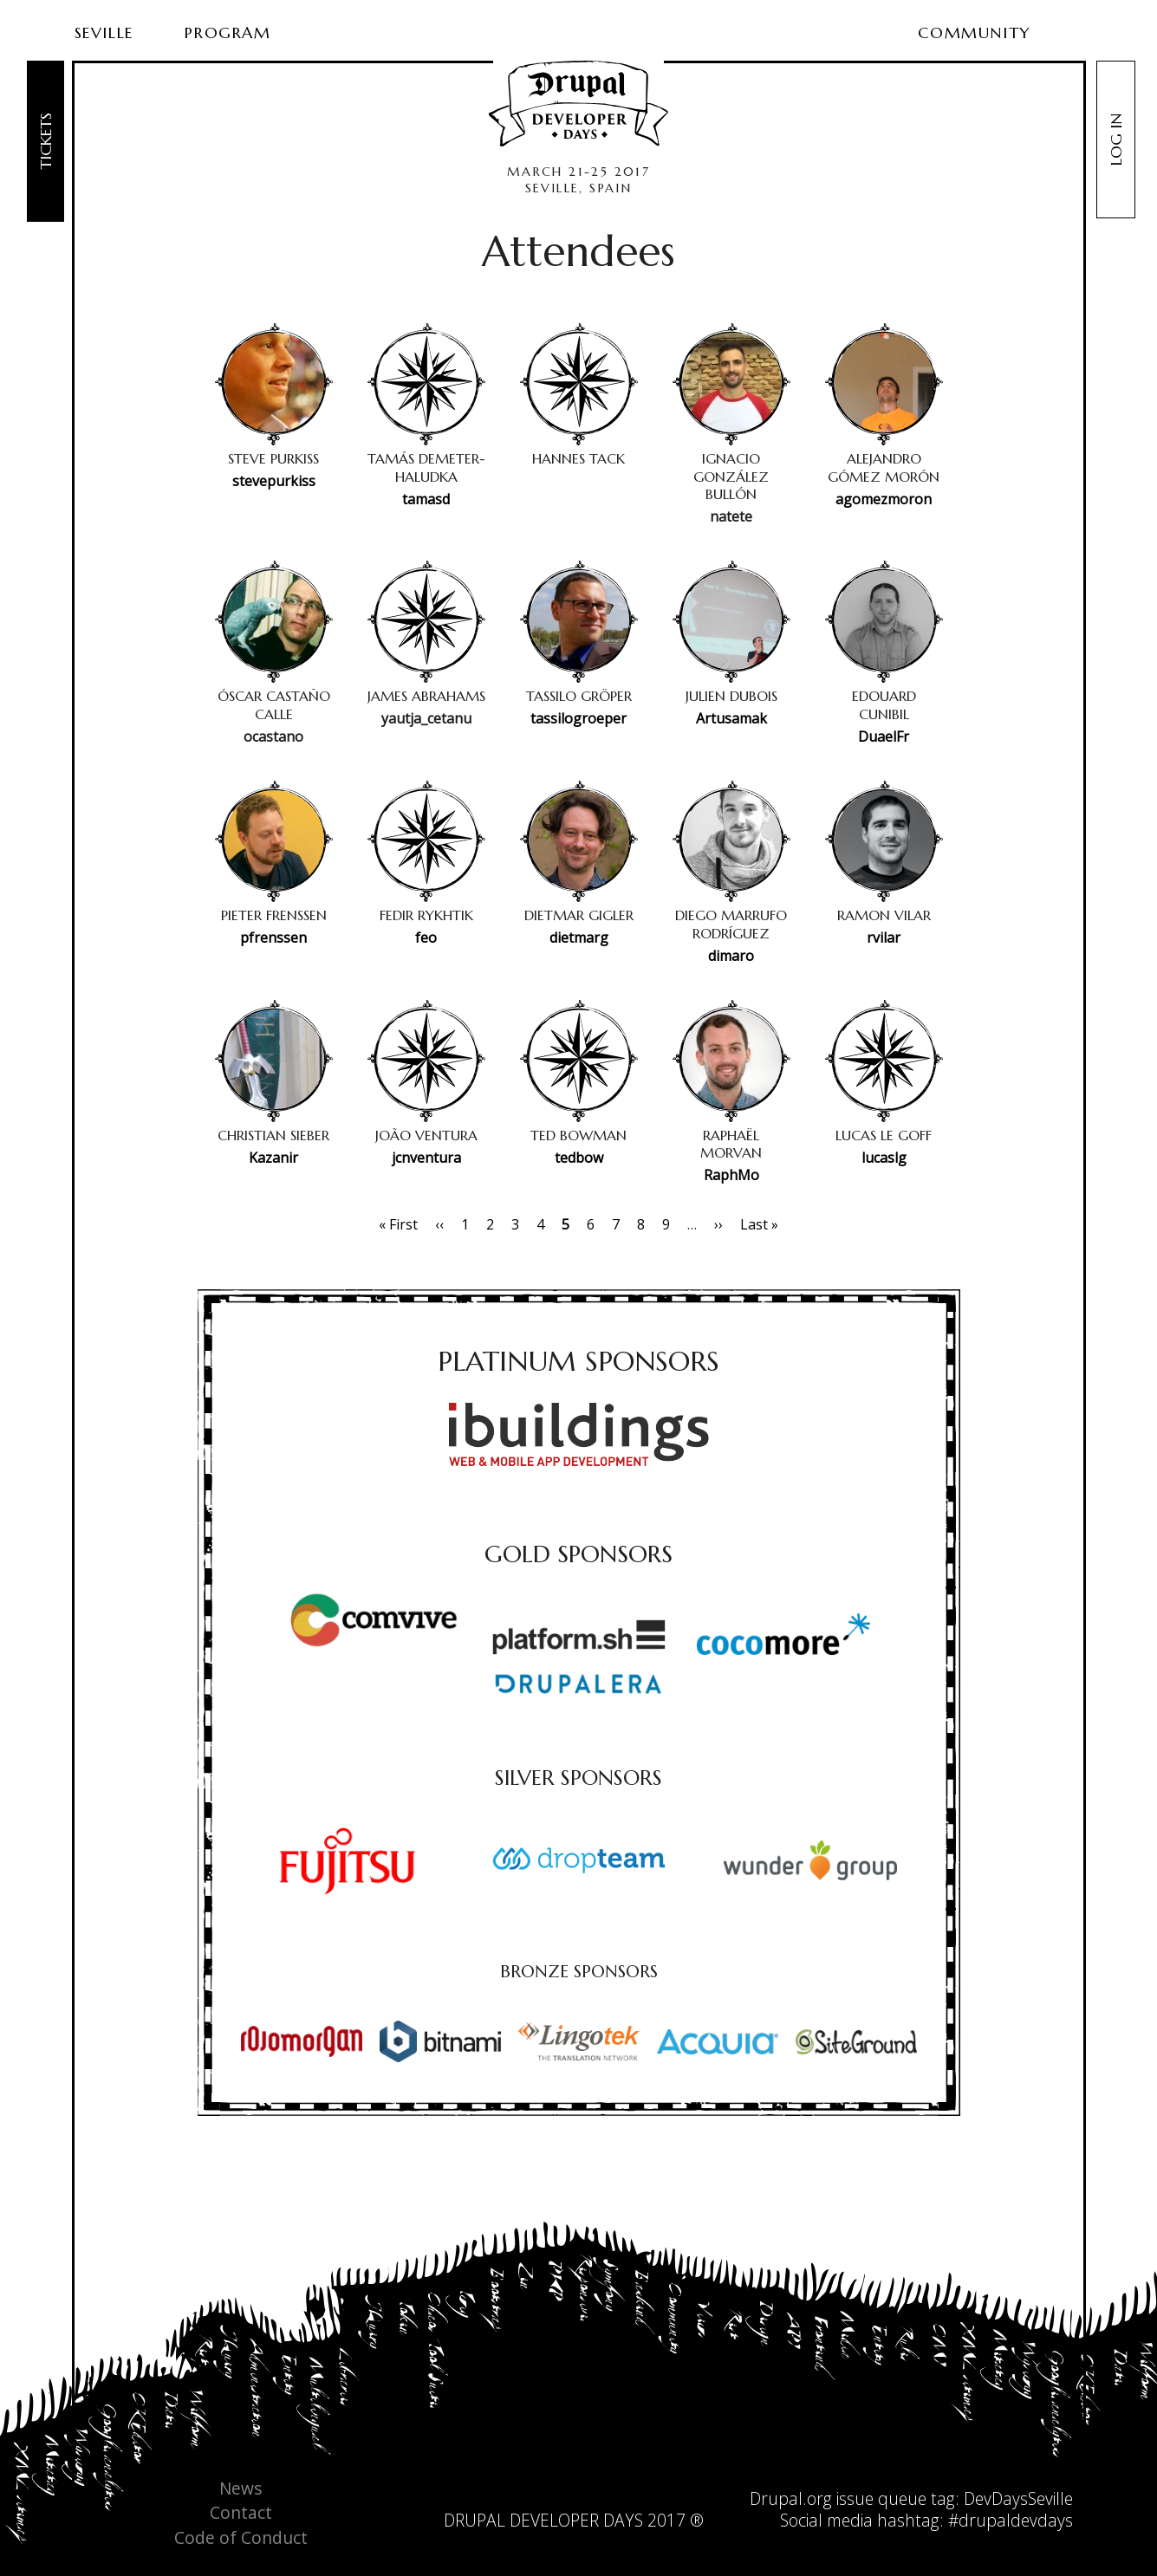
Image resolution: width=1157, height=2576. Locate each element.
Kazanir (273, 1157)
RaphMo (731, 1174)
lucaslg (884, 1157)
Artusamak (731, 718)
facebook (590, 2494)
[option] (348, 1860)
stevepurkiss (273, 480)
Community (974, 32)
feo (426, 937)
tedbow (579, 1157)
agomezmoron (883, 499)
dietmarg (578, 937)
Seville (104, 32)
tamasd (426, 499)
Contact (241, 2513)
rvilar (883, 937)
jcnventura (426, 1157)
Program (227, 32)
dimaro (731, 955)
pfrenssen (273, 937)
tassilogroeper (578, 718)
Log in (1116, 139)
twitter (556, 2494)
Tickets (45, 141)
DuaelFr (883, 736)
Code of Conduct (241, 2538)
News (240, 2489)
